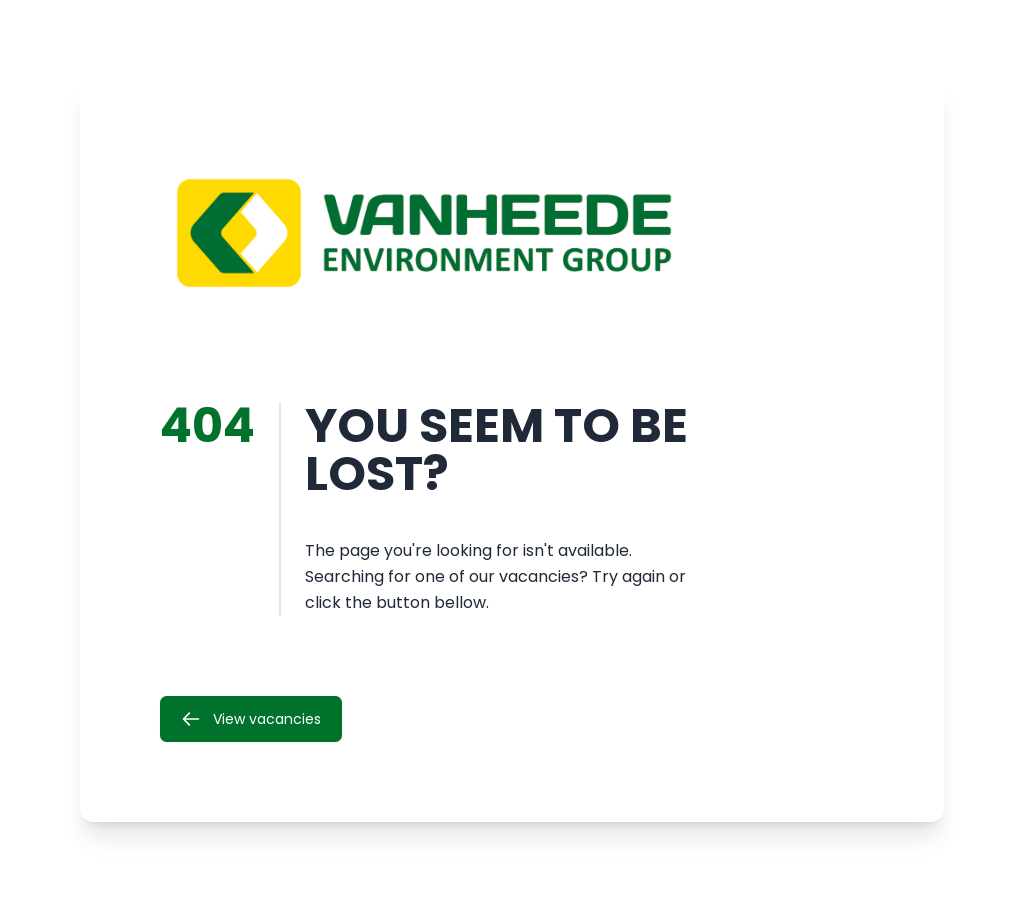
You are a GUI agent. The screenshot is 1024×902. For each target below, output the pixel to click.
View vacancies (251, 719)
